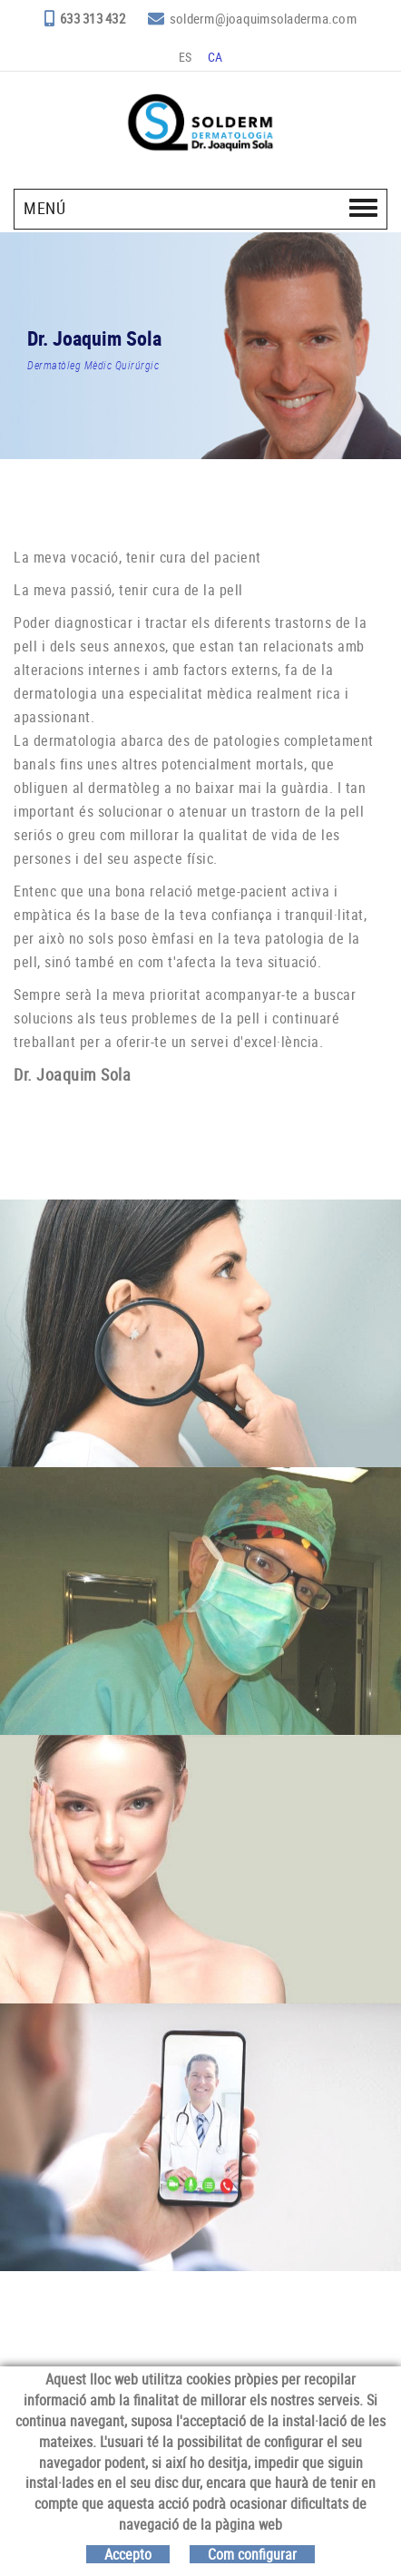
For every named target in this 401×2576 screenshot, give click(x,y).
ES (185, 56)
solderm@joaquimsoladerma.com (263, 18)
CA (215, 56)
